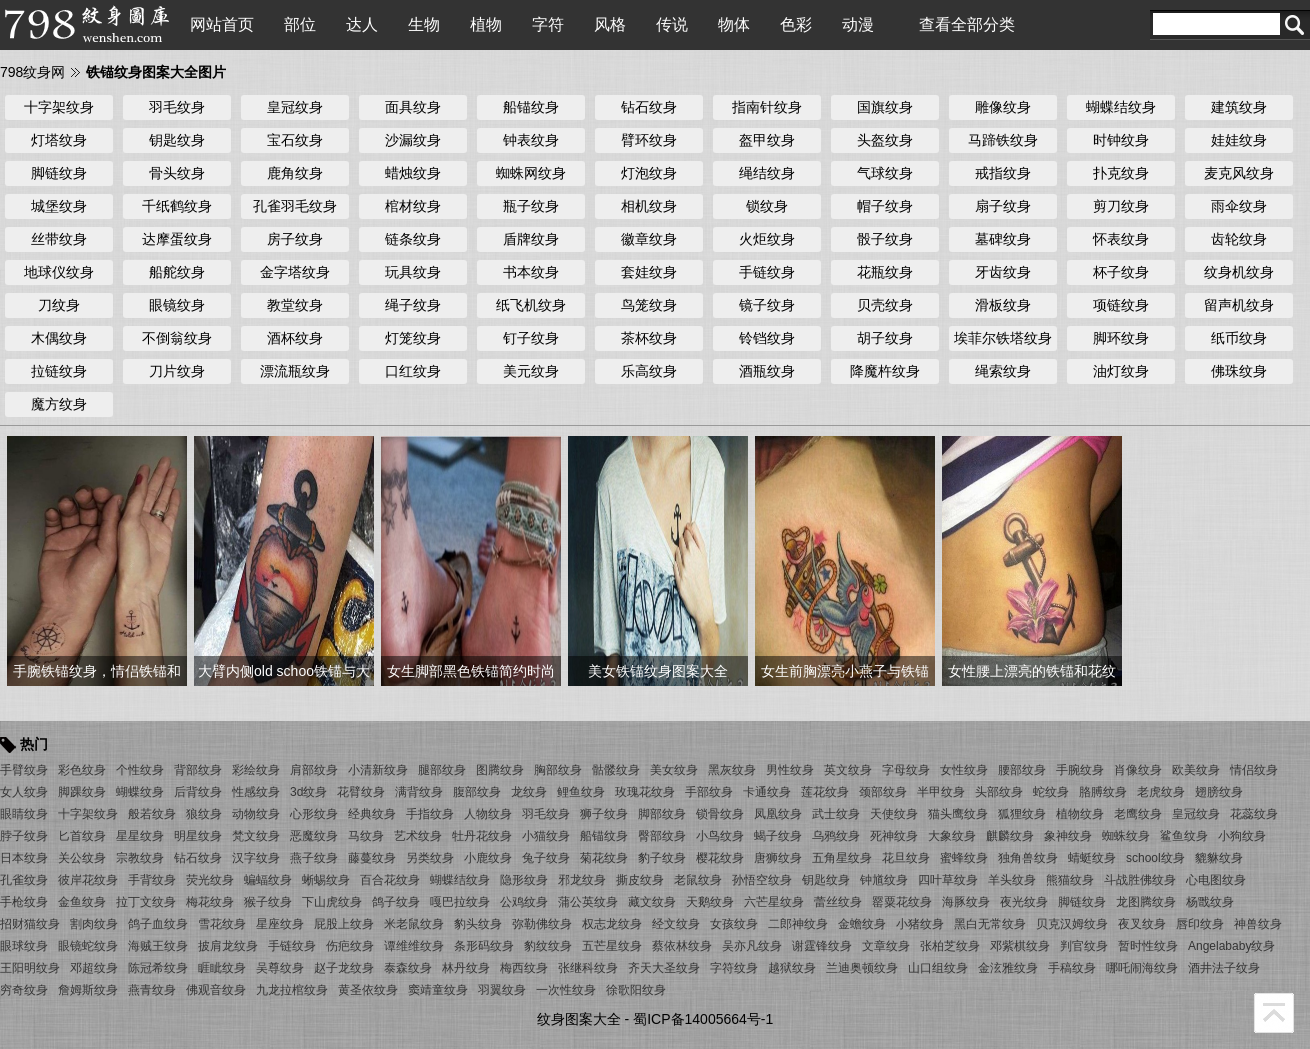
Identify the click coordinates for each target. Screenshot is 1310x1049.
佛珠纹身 (1239, 371)
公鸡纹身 (524, 902)
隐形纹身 (524, 880)
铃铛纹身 (767, 338)
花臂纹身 (361, 792)
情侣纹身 (1254, 770)
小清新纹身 (378, 770)
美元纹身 (531, 371)
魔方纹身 (59, 404)
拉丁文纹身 (146, 902)
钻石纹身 (649, 107)
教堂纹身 (295, 305)
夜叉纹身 (1142, 924)
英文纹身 (848, 770)
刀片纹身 (177, 371)
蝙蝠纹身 (268, 880)
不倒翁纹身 (177, 338)
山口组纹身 (938, 968)
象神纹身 (1068, 836)
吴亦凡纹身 (752, 946)
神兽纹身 (1258, 924)
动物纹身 (256, 814)
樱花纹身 (720, 858)
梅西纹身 (524, 968)
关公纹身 (82, 858)
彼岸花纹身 (88, 880)
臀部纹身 (662, 836)
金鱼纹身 (82, 902)
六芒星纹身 (774, 902)
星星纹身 (140, 836)
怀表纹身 (1121, 239)
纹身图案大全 (579, 1019)
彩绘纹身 (256, 770)
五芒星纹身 (612, 946)
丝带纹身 (59, 239)
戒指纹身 (1003, 173)
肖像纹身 (1138, 770)
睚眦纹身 (222, 968)
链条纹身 (413, 239)
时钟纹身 (1121, 140)
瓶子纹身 (531, 206)
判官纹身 (1084, 946)
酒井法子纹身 (1224, 968)
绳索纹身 (1003, 371)
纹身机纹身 (1239, 272)
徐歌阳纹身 (636, 990)
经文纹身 (676, 924)
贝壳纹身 (885, 305)
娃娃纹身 (1239, 140)
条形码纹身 (484, 946)
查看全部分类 (967, 24)
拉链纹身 (59, 371)
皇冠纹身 (295, 107)
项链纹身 (1121, 305)
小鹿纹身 (488, 858)
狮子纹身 (604, 814)
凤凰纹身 (778, 814)
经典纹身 (372, 814)
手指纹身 (430, 814)
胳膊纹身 (1103, 792)
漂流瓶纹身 (295, 371)
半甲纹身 (941, 792)
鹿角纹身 (295, 173)
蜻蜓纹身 (1092, 858)
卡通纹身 (767, 792)
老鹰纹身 (1138, 814)
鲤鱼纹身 (581, 792)
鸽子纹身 (396, 902)
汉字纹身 (256, 858)
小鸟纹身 (720, 836)
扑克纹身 (1121, 173)
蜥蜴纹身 (326, 880)
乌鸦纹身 (836, 836)
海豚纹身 (966, 902)
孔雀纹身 (24, 880)
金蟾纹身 (862, 924)
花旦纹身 (906, 858)
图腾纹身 (500, 770)
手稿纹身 (1072, 968)
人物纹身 (488, 814)
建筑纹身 (1239, 107)
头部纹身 (999, 792)
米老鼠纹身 (414, 924)
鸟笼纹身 (649, 305)
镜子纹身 (767, 305)
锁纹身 (767, 206)
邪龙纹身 (582, 880)
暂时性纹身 (1148, 946)
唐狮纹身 (778, 858)
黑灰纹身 (732, 770)
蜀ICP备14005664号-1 (703, 1019)
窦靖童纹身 (438, 990)
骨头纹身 (177, 173)
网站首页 (222, 24)
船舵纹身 (177, 272)
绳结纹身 (767, 173)
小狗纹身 (1242, 836)
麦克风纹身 (1239, 173)
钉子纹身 (531, 338)
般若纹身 (152, 814)
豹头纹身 (478, 924)
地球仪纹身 (59, 272)
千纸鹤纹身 (177, 206)
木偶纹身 (59, 338)
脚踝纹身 (82, 792)
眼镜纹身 (177, 305)
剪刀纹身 (1121, 206)
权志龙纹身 (612, 924)
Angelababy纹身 (1231, 946)
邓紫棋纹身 (1020, 946)
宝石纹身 (295, 140)
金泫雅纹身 (1008, 968)
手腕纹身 (1080, 770)
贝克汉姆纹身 (1072, 924)
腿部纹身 (442, 770)
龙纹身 (529, 792)
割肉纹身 (94, 924)
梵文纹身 (256, 836)
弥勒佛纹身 (542, 924)
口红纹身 (413, 371)
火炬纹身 (767, 239)
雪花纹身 (222, 924)
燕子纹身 (314, 858)
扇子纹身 (1003, 206)
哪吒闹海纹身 (1142, 968)
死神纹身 (894, 836)
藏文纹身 (652, 902)
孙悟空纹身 (762, 880)
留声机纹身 (1239, 305)
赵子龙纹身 (344, 968)
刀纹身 (59, 305)
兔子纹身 (546, 858)
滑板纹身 (1003, 305)
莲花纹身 (825, 792)
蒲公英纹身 (588, 902)
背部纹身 (198, 770)
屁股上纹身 (344, 924)
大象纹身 (952, 836)
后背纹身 (198, 792)
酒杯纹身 (295, 338)
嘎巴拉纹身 (460, 902)
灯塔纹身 (59, 140)
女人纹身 (24, 792)
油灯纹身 (1121, 371)
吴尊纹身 (280, 968)
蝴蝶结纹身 (1121, 107)
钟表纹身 (531, 140)
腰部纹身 (1022, 770)
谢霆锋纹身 (822, 946)
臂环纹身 (649, 140)
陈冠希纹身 (158, 968)
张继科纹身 (588, 968)
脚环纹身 (1121, 338)
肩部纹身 (314, 770)
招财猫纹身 (30, 924)
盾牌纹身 (531, 239)
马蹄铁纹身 (1003, 140)
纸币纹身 (1239, 338)
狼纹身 (204, 814)
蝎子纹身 (778, 836)
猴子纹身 (268, 902)
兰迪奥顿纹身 (862, 968)
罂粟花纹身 (902, 902)
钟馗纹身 (884, 880)
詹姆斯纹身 (88, 990)
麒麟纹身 (1010, 836)
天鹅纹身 (710, 902)
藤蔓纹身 (372, 858)
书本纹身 (531, 272)
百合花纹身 (390, 880)
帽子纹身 (885, 206)
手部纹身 (709, 792)
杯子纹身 (1121, 272)
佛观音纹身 (216, 990)
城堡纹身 (59, 206)
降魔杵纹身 (885, 371)
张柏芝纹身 (950, 946)
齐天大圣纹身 (664, 968)
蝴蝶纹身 (140, 792)
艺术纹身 (418, 836)
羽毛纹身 (177, 107)
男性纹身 (790, 770)
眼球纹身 (24, 946)
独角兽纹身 (1028, 858)
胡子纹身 (885, 338)
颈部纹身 (883, 792)
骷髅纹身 (616, 770)
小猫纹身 (546, 836)
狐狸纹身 (1022, 814)
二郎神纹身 (798, 924)
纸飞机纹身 (531, 305)
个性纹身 (140, 770)
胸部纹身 (558, 770)
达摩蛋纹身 (177, 239)
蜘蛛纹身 (1126, 836)
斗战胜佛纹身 (1140, 880)
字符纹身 (734, 968)
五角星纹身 (842, 858)
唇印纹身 (1200, 924)
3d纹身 (308, 792)
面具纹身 (413, 107)
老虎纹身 (1161, 792)
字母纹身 (906, 770)
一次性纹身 (566, 990)
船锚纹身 (531, 107)
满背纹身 (419, 792)
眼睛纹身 (24, 814)
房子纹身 (295, 239)
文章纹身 (886, 946)
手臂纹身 (24, 770)
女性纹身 (964, 770)
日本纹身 (24, 858)
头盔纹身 (885, 140)
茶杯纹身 (649, 338)
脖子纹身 (24, 836)
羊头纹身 (1012, 880)
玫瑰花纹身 (645, 792)
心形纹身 (314, 814)
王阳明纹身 (30, 968)
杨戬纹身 (1210, 902)
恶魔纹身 (314, 836)
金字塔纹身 (295, 272)
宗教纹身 (140, 858)
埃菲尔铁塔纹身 (1003, 338)
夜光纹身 (1024, 902)
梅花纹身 (210, 902)
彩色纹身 (82, 770)
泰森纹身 (408, 968)
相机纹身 (649, 206)
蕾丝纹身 (838, 902)
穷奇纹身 (24, 990)
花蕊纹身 (1254, 814)
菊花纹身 (604, 858)
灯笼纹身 (413, 338)
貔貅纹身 (1219, 858)
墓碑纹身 (1003, 239)
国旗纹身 (885, 107)
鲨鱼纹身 (1184, 836)
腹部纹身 (477, 792)
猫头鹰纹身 (958, 814)
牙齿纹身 (1003, 272)
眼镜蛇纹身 (88, 946)
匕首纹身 (82, 836)
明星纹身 (198, 836)
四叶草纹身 (948, 880)
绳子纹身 (413, 305)
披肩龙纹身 (228, 946)
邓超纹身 (94, 968)
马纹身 (366, 836)
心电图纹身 (1216, 880)
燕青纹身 (152, 990)
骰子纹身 (885, 239)
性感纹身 (256, 792)
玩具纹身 (413, 272)
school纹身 (1155, 858)
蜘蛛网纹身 (531, 173)
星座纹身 (280, 924)
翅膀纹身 (1219, 792)
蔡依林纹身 (682, 946)
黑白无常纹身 (990, 924)
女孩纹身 (734, 924)
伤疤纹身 (350, 946)
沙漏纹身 (413, 140)
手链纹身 (767, 272)
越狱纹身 (792, 968)
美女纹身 (674, 770)
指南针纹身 (767, 107)
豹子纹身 (662, 858)
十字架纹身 (59, 107)
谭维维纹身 (414, 946)
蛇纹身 (1051, 792)
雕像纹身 (1003, 107)
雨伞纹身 (1239, 206)
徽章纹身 (649, 239)
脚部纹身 (662, 814)
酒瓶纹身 (767, 371)
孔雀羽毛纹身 (295, 206)
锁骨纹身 (720, 814)
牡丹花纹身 (482, 836)
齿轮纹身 (1239, 239)
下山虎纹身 (332, 902)
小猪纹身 (920, 924)
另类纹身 (430, 858)
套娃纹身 (649, 272)
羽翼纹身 (502, 990)
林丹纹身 (466, 968)
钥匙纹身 (177, 140)
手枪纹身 (24, 902)
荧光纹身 (210, 880)
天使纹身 (894, 814)
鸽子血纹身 (158, 924)
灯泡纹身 (649, 173)
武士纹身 (836, 814)
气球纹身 (885, 173)
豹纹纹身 (548, 946)
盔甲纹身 (767, 140)
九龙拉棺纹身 (292, 990)
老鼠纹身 (698, 880)
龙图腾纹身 (1146, 902)
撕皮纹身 (640, 880)
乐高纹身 (649, 371)
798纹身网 (32, 72)
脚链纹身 (59, 173)
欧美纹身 (1196, 770)
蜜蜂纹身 (964, 858)
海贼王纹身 (158, 946)
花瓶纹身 (885, 272)
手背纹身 (152, 880)
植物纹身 (1080, 814)
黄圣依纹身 (368, 990)
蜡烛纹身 (413, 173)
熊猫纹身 (1070, 880)
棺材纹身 (413, 206)
